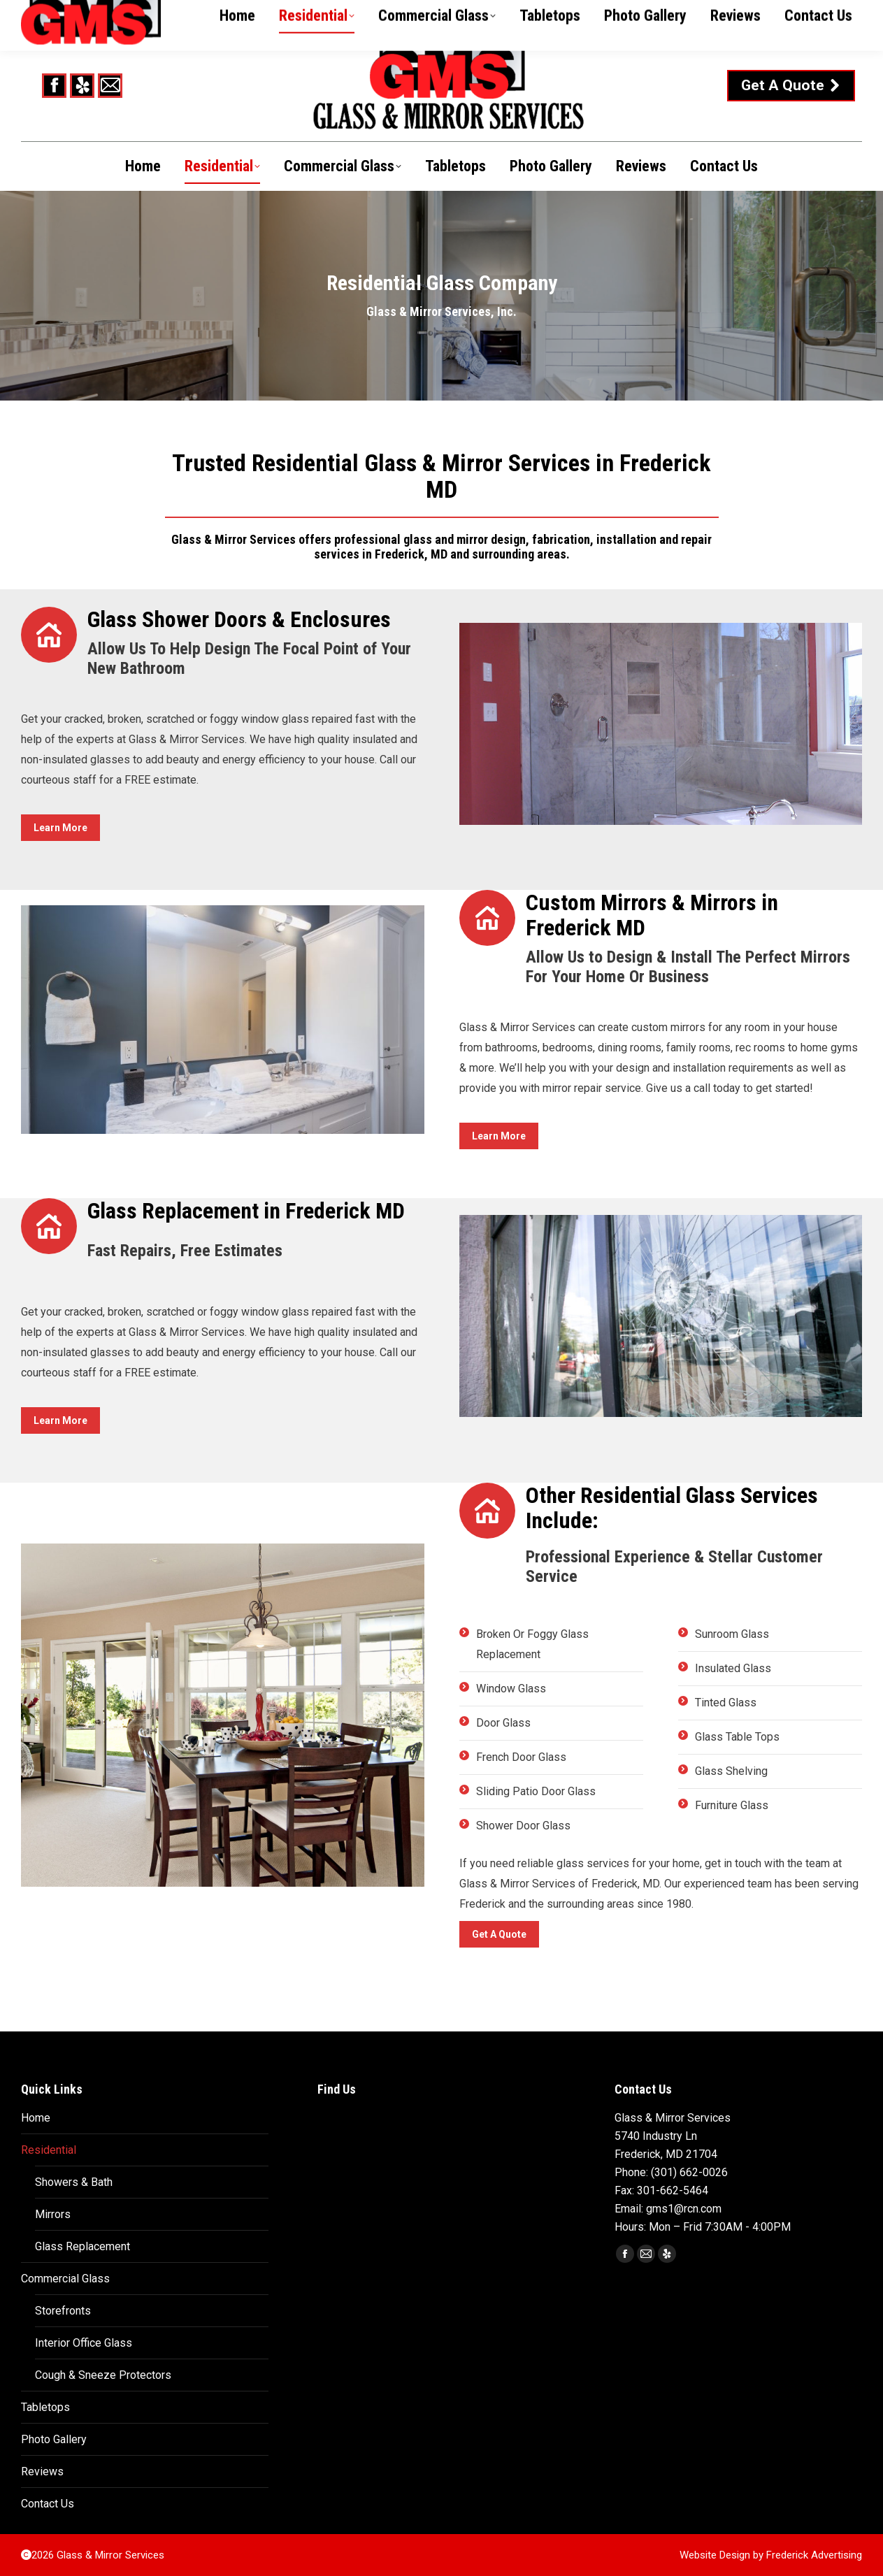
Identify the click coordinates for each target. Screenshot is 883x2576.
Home (35, 2117)
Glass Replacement (82, 2246)
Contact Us (47, 2503)
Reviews (42, 2471)
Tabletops (45, 2407)
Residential (48, 2150)
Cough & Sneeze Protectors (103, 2375)
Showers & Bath (74, 2182)
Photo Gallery (54, 2439)
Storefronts (63, 2310)
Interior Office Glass (83, 2343)
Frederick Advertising (814, 2555)
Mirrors (53, 2214)
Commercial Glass (65, 2278)
